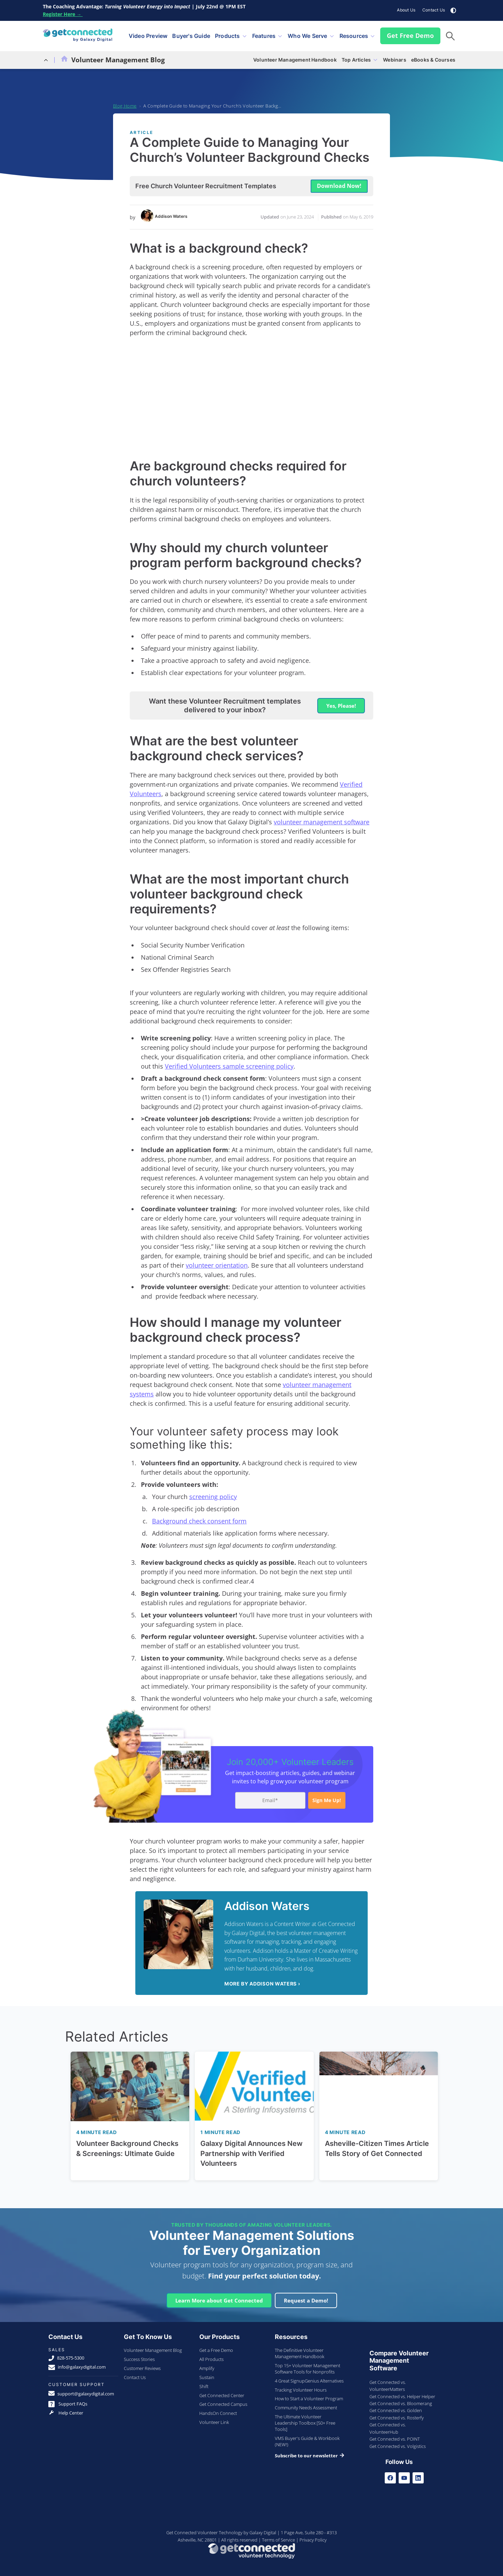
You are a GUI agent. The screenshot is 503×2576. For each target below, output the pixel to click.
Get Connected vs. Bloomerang (400, 2400)
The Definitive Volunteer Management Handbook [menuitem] (299, 2350)
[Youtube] (404, 2475)
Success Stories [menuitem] (139, 2356)
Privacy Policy (313, 2537)
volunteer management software (321, 819)
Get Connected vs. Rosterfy (396, 2415)
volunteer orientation (217, 1262)
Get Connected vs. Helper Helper (402, 2394)
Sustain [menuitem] (206, 2374)
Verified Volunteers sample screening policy (229, 1063)
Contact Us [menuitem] (135, 2374)
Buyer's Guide (191, 34)
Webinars (394, 57)
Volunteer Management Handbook (295, 57)
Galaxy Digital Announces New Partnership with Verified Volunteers (251, 2151)
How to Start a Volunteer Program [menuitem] (309, 2396)
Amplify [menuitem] (206, 2365)
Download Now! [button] (339, 183)
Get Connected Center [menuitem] (221, 2392)
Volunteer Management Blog (112, 57)
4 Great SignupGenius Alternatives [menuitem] (309, 2378)
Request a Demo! (306, 2297)
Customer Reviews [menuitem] (142, 2365)
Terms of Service (278, 2537)
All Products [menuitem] (211, 2356)
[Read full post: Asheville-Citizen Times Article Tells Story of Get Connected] (378, 2083)
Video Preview (148, 34)
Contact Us (433, 10)
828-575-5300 (66, 2355)
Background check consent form (199, 1518)
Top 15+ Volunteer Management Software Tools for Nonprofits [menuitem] (307, 2366)
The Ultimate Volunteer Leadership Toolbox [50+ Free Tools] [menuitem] (305, 2420)
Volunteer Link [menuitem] (214, 2419)
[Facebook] (390, 2475)
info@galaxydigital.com (77, 2364)
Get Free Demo (410, 34)
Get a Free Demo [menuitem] (216, 2347)
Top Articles (356, 57)
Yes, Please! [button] (341, 702)
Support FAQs (67, 2401)
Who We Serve (307, 34)
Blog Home (125, 103)
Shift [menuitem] (203, 2383)
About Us (406, 10)
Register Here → (63, 14)
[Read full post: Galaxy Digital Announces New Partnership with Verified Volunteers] (254, 2083)
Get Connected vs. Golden (395, 2407)
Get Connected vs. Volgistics (397, 2443)
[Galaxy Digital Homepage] (77, 34)
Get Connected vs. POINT (394, 2436)
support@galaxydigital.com (81, 2391)
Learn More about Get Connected (219, 2297)
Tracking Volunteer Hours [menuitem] (301, 2387)
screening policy (213, 1494)
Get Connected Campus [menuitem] (223, 2401)
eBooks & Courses (433, 57)
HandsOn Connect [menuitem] (218, 2410)
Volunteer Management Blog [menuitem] (153, 2347)
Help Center (65, 2410)
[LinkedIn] (418, 2475)
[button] (450, 34)
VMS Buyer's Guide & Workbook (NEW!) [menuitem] (307, 2438)
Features (264, 34)
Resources (354, 34)
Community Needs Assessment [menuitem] (306, 2405)
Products (227, 34)
